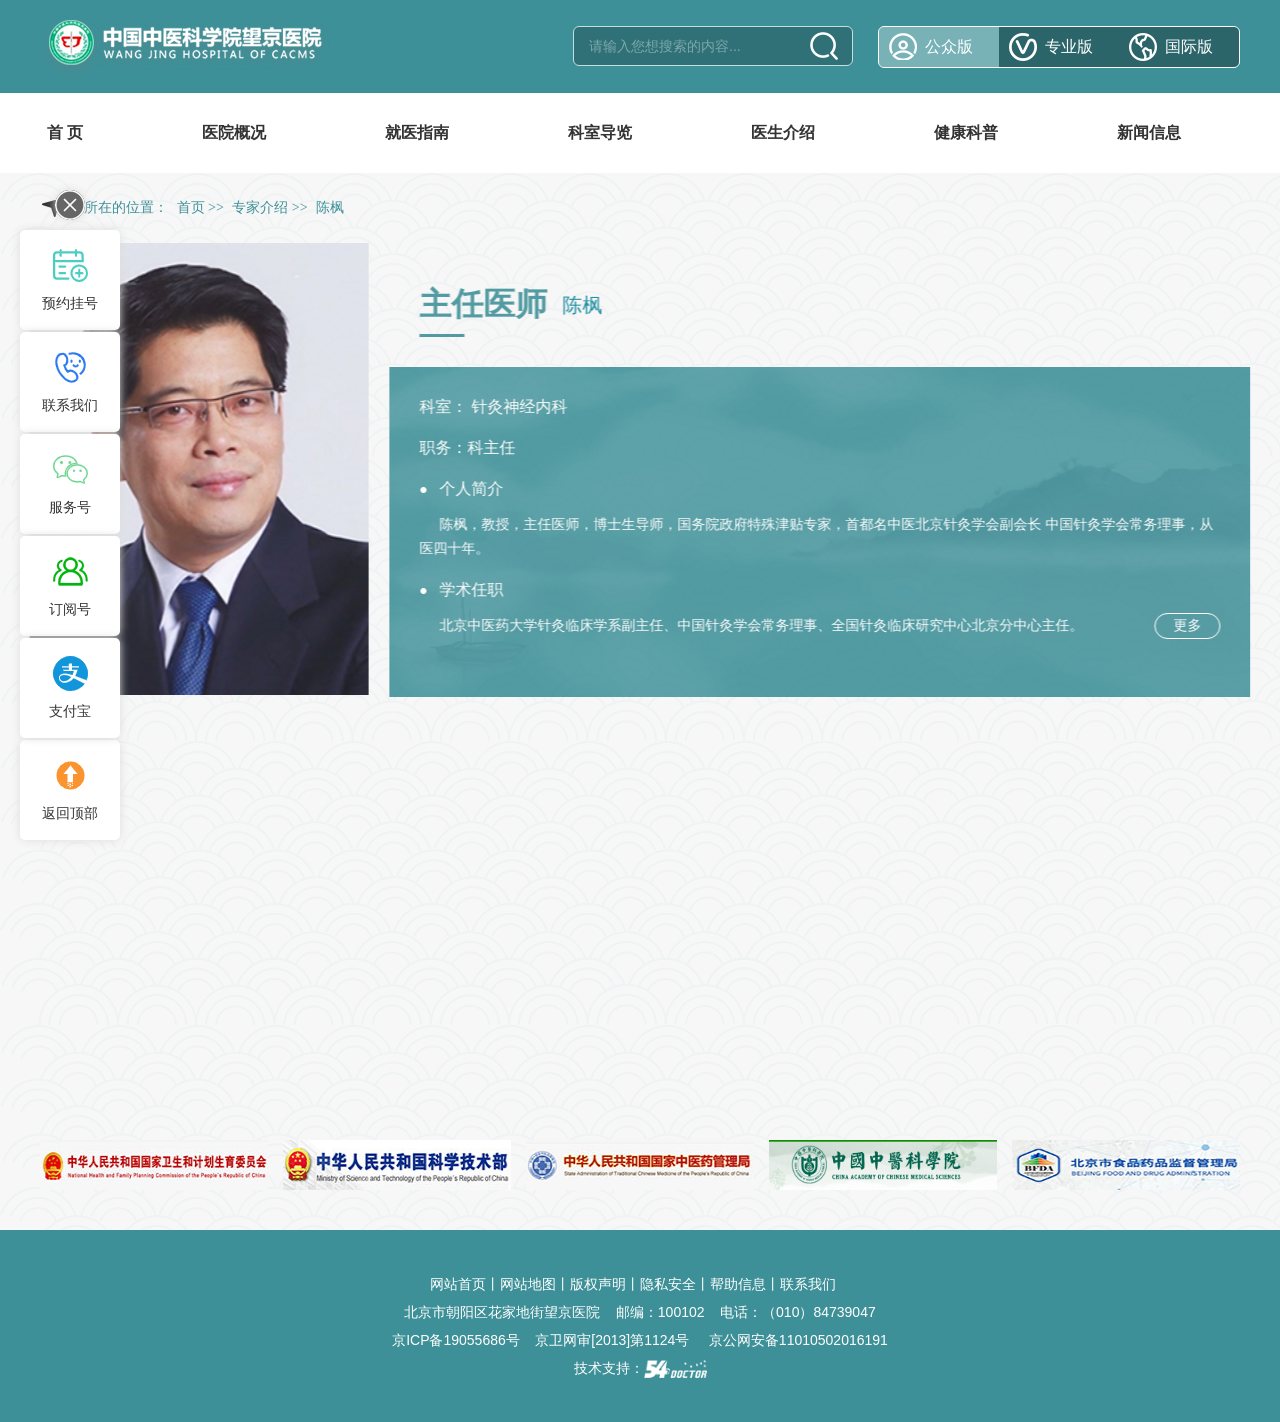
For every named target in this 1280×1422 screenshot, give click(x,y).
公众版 (949, 46)
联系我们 (808, 1284)
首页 (191, 207)
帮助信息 (738, 1284)
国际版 (1189, 46)
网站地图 (528, 1284)
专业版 (1069, 46)
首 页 (65, 132)
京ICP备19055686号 (456, 1340)
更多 (1191, 625)
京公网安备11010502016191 (798, 1340)
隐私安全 (668, 1284)
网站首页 (458, 1284)
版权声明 (598, 1284)
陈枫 (457, 524)
